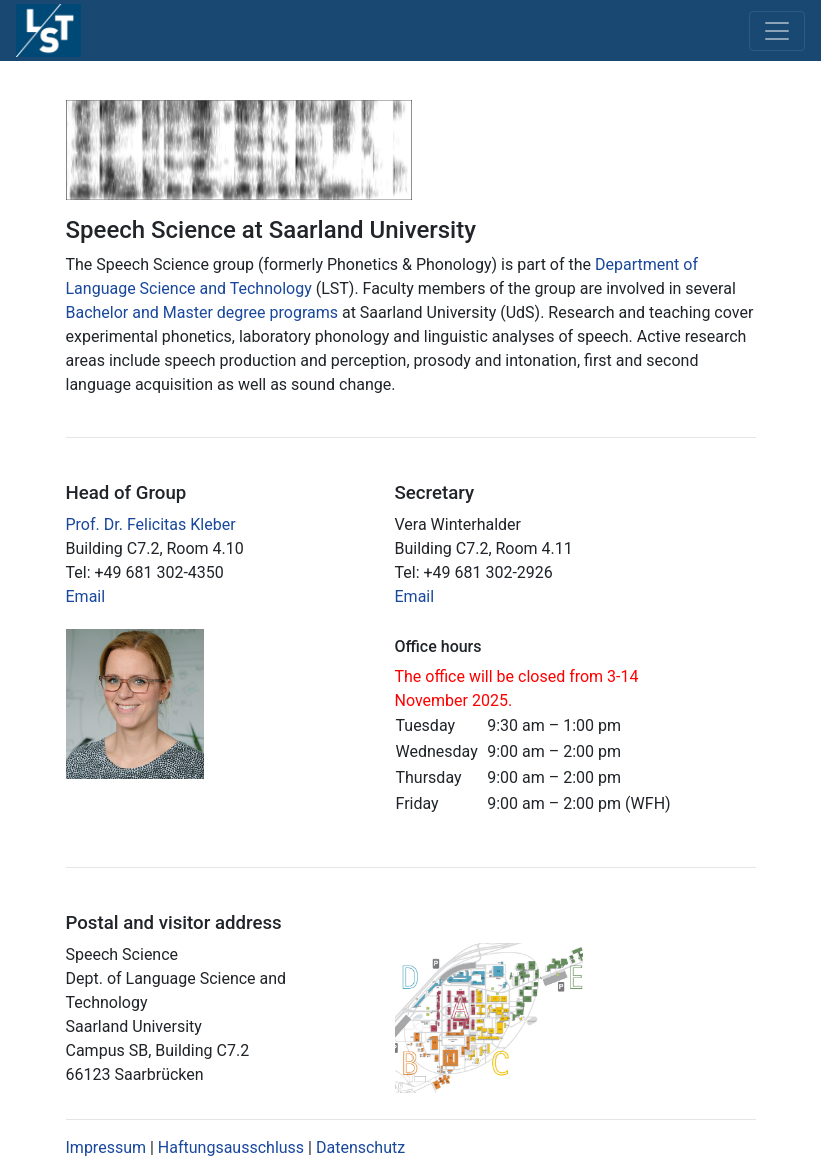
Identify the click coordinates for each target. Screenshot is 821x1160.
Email (86, 596)
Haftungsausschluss (231, 1147)
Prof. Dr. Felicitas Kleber (151, 524)
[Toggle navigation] (777, 31)
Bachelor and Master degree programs (202, 312)
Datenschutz (360, 1147)
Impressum (106, 1147)
